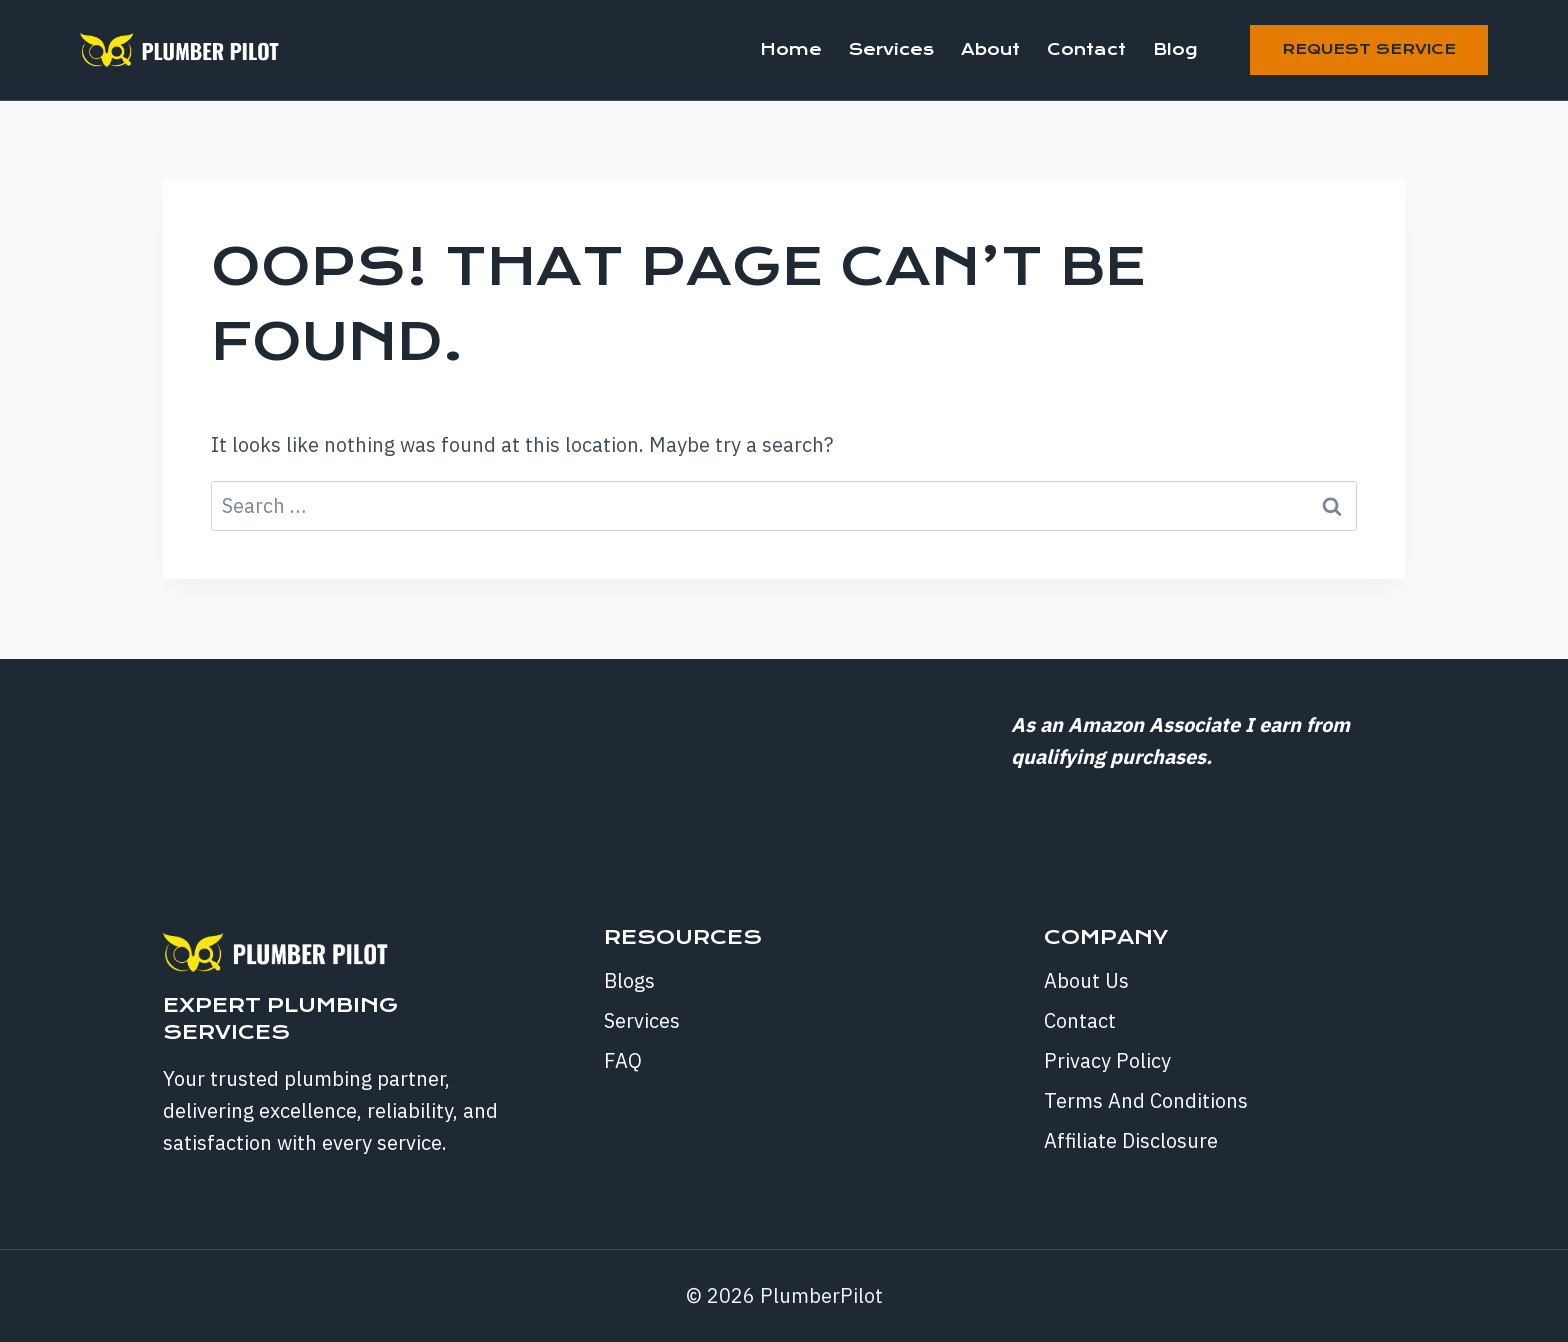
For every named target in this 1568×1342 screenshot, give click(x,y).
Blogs (629, 980)
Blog (1175, 49)
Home (791, 49)
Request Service (1369, 49)
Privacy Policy (1107, 1060)
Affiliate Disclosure (1131, 1140)
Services (891, 49)
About (990, 49)
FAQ (623, 1060)
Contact (1086, 49)
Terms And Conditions (1146, 1100)
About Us (1086, 980)
